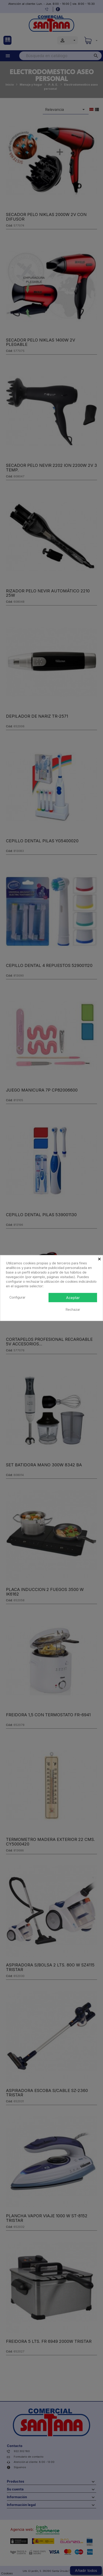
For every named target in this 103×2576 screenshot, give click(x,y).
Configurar (17, 1297)
